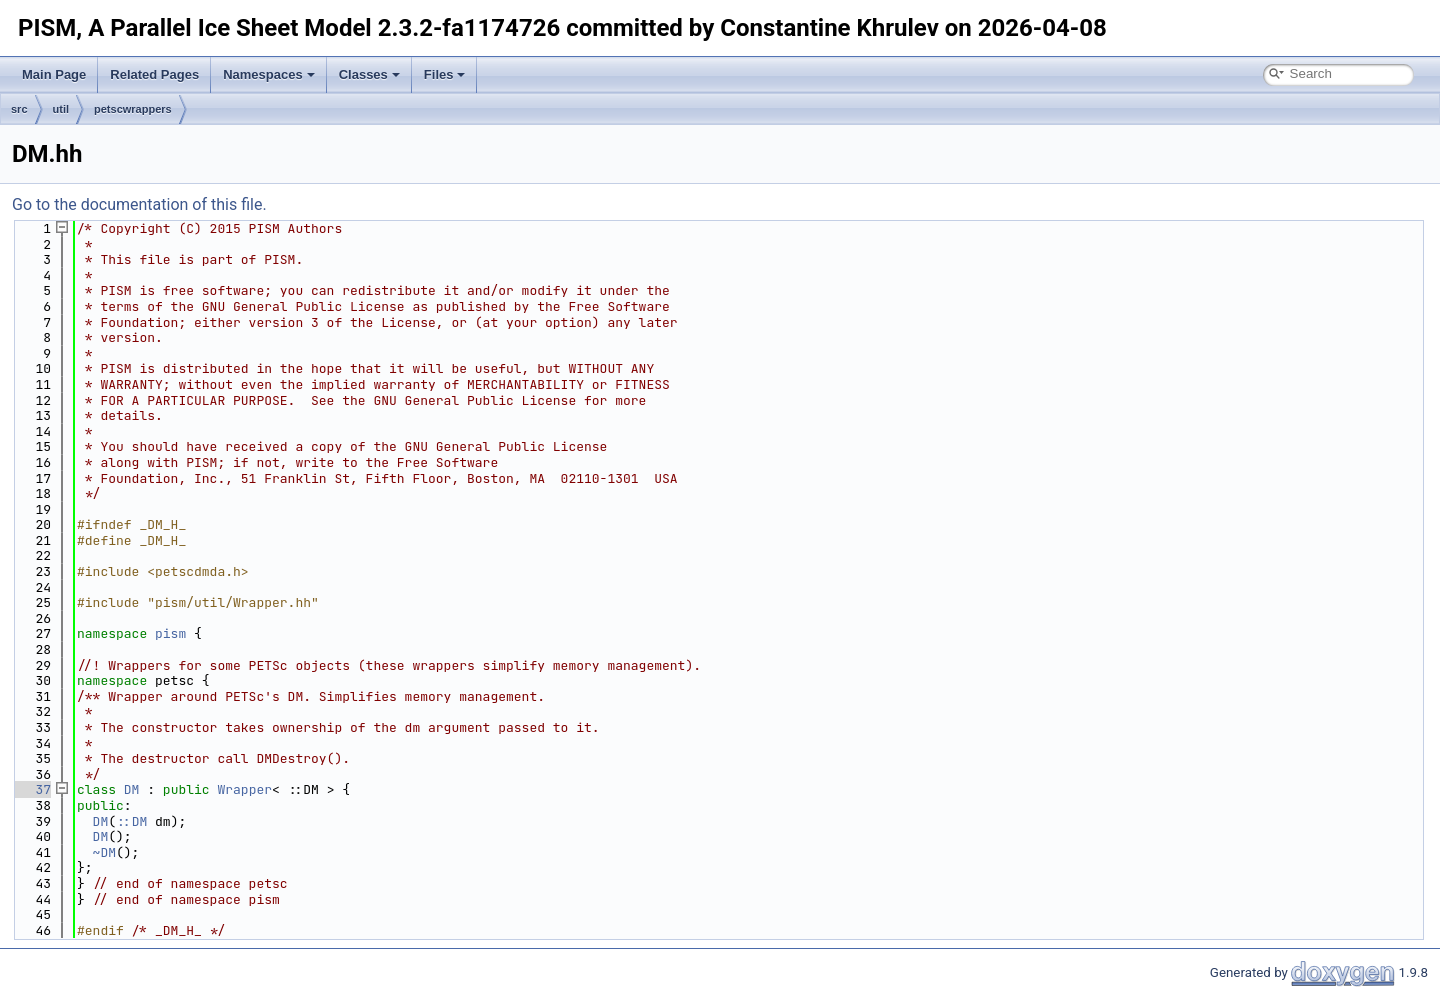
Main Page (54, 74)
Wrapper (244, 789)
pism (170, 633)
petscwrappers (133, 109)
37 (31, 789)
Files (445, 74)
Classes (369, 74)
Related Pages (154, 74)
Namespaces (269, 74)
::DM (131, 821)
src (19, 109)
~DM (104, 852)
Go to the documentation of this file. (139, 204)
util (61, 109)
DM (132, 789)
